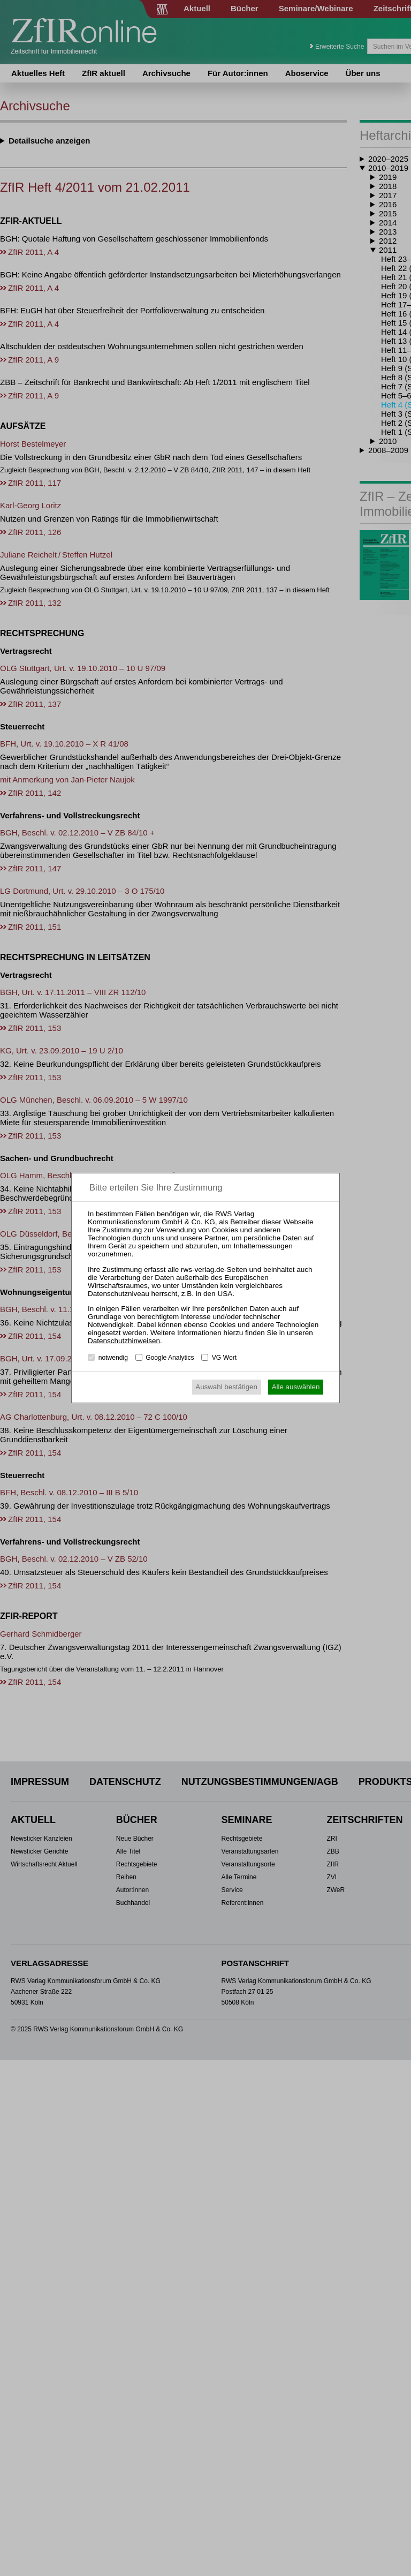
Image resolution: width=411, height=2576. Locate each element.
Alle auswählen (296, 1387)
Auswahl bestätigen (226, 1387)
